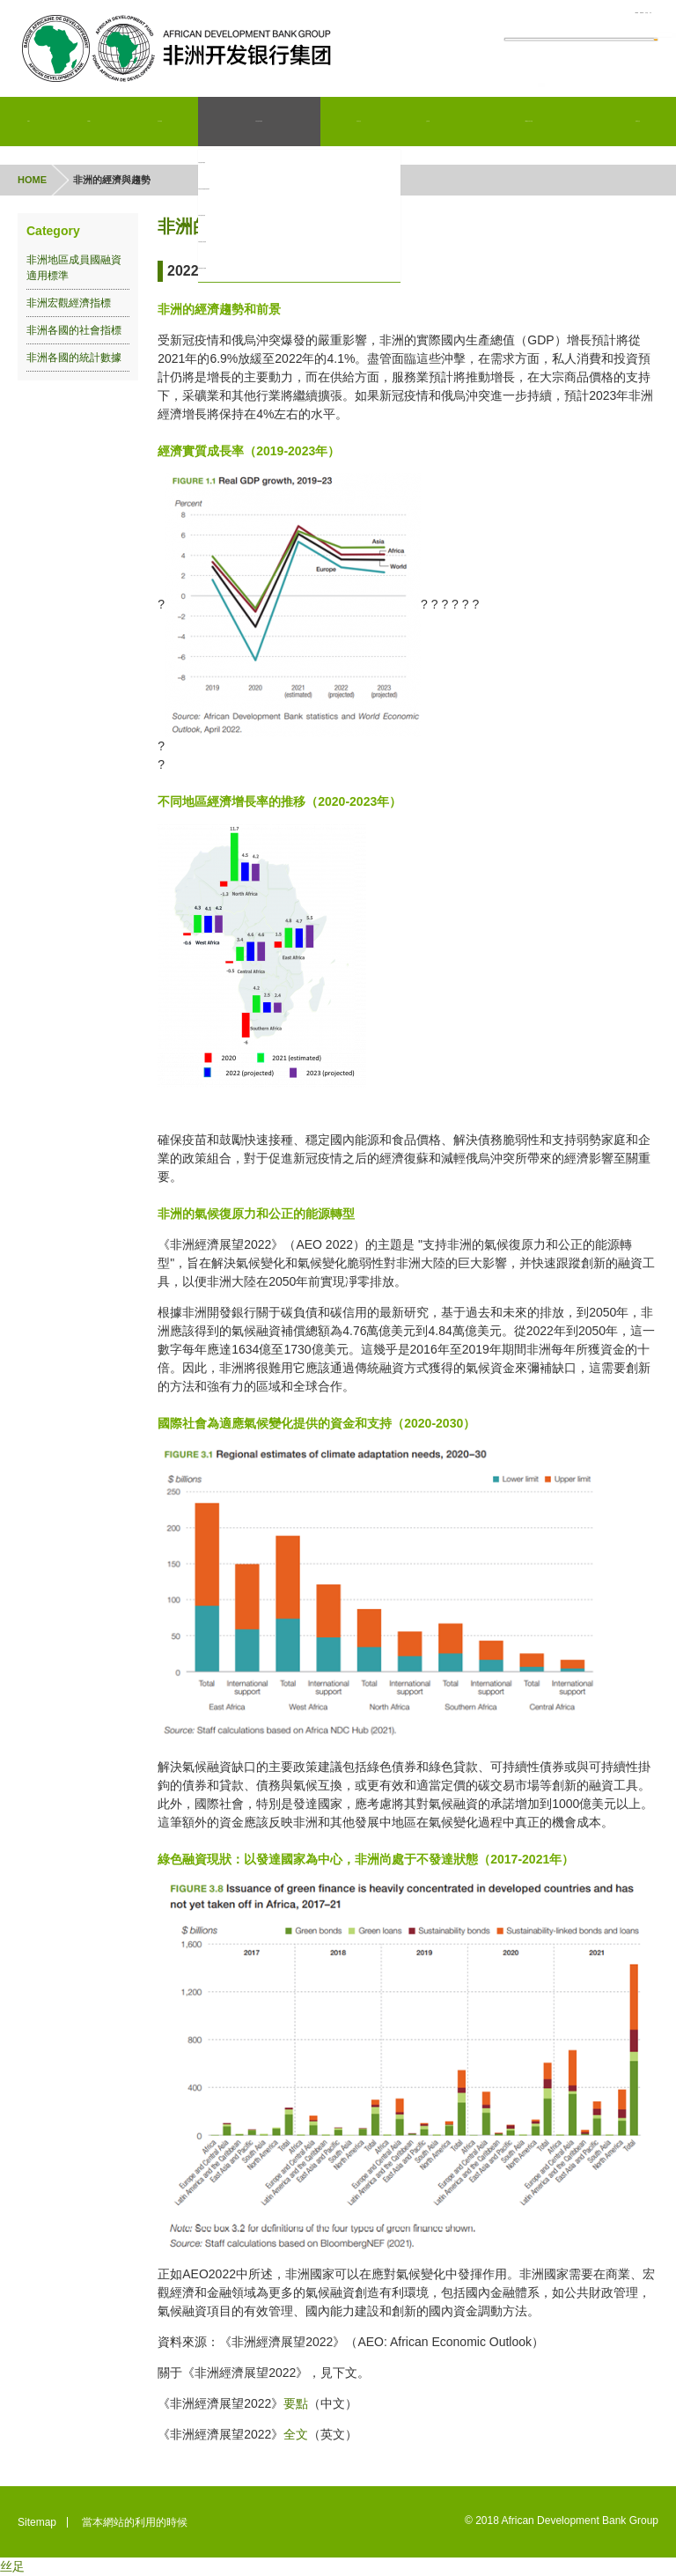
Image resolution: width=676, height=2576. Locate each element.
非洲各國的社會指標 (249, 242)
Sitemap (37, 2522)
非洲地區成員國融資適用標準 (270, 189)
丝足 (12, 2566)
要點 (295, 2403)
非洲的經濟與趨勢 (244, 163)
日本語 (592, 18)
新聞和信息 (638, 121)
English (465, 18)
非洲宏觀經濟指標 (244, 216)
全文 (295, 2434)
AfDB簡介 (93, 121)
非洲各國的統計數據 (249, 268)
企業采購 (429, 121)
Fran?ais (530, 18)
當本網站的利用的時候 (134, 2522)
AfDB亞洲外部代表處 (530, 121)
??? (641, 18)
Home (30, 121)
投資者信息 (360, 121)
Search (626, 58)
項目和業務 (163, 121)
